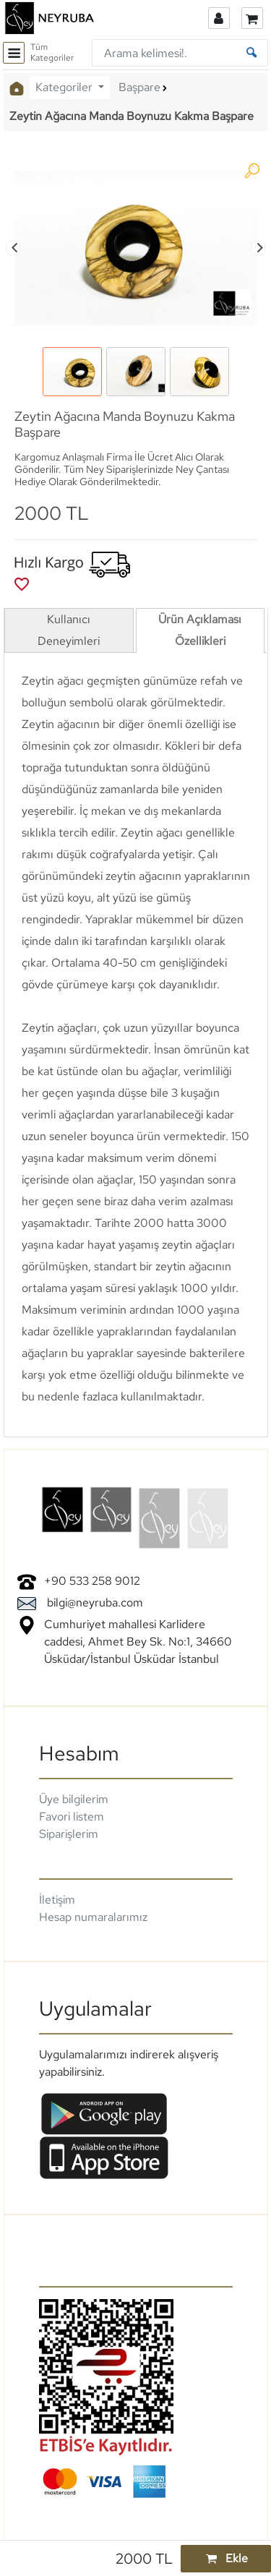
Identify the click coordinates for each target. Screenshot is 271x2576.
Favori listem (71, 1816)
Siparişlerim (68, 1833)
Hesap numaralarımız (93, 1917)
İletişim (57, 1899)
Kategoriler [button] (65, 87)
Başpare (139, 87)
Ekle (225, 2558)
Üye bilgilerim (73, 1799)
